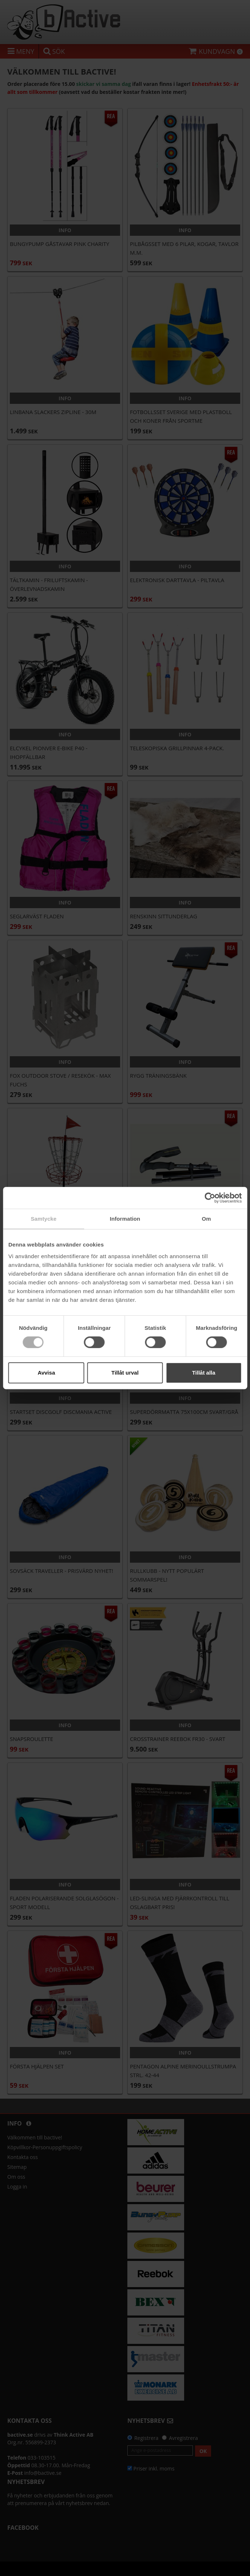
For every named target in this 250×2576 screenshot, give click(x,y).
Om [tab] (206, 1219)
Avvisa (46, 1373)
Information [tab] (125, 1219)
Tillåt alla (203, 1373)
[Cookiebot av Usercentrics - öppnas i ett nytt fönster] (210, 1197)
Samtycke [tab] (43, 1219)
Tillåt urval (125, 1373)
